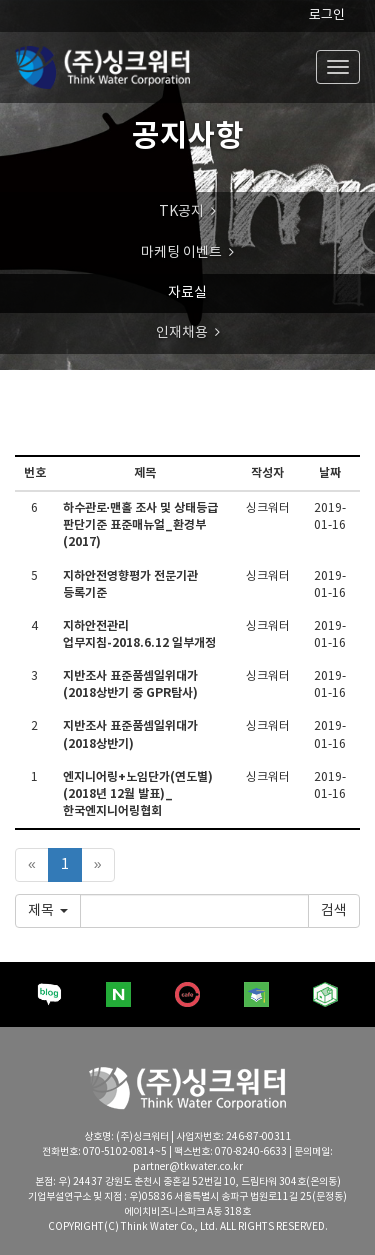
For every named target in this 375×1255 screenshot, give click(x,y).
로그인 (327, 15)
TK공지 (181, 212)
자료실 (187, 293)
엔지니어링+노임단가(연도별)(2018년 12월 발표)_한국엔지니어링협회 (138, 794)
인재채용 (182, 333)
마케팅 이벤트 (181, 253)
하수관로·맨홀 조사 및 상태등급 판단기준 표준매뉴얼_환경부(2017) (140, 525)
